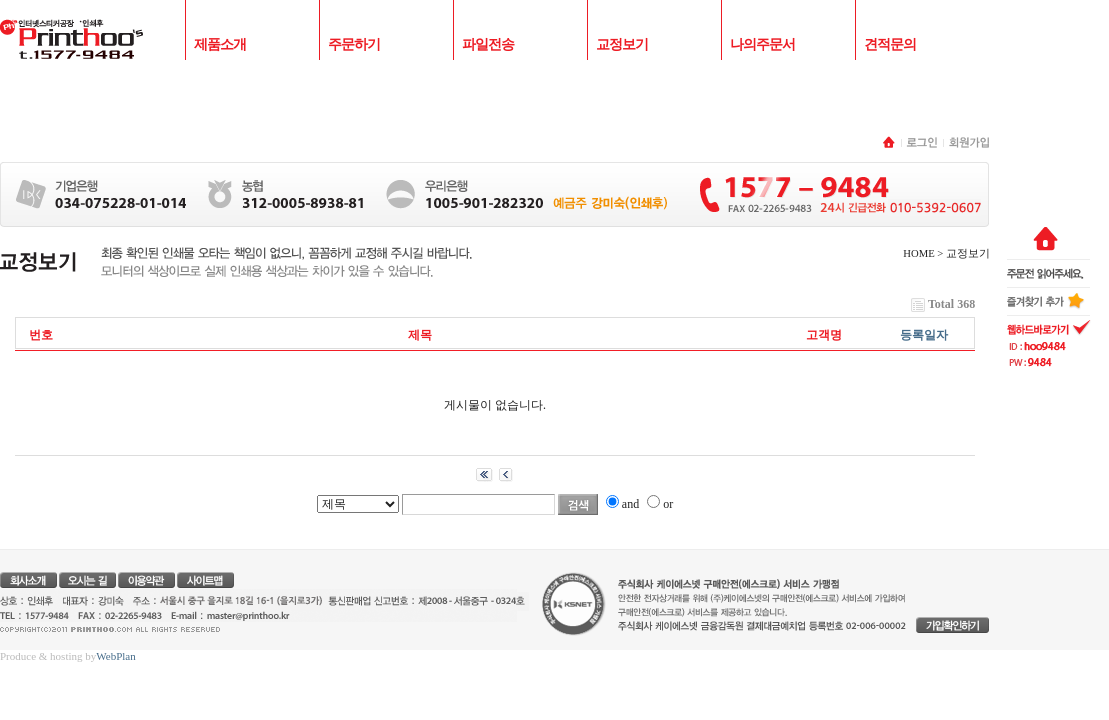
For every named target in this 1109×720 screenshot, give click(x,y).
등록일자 (924, 335)
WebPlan (115, 656)
